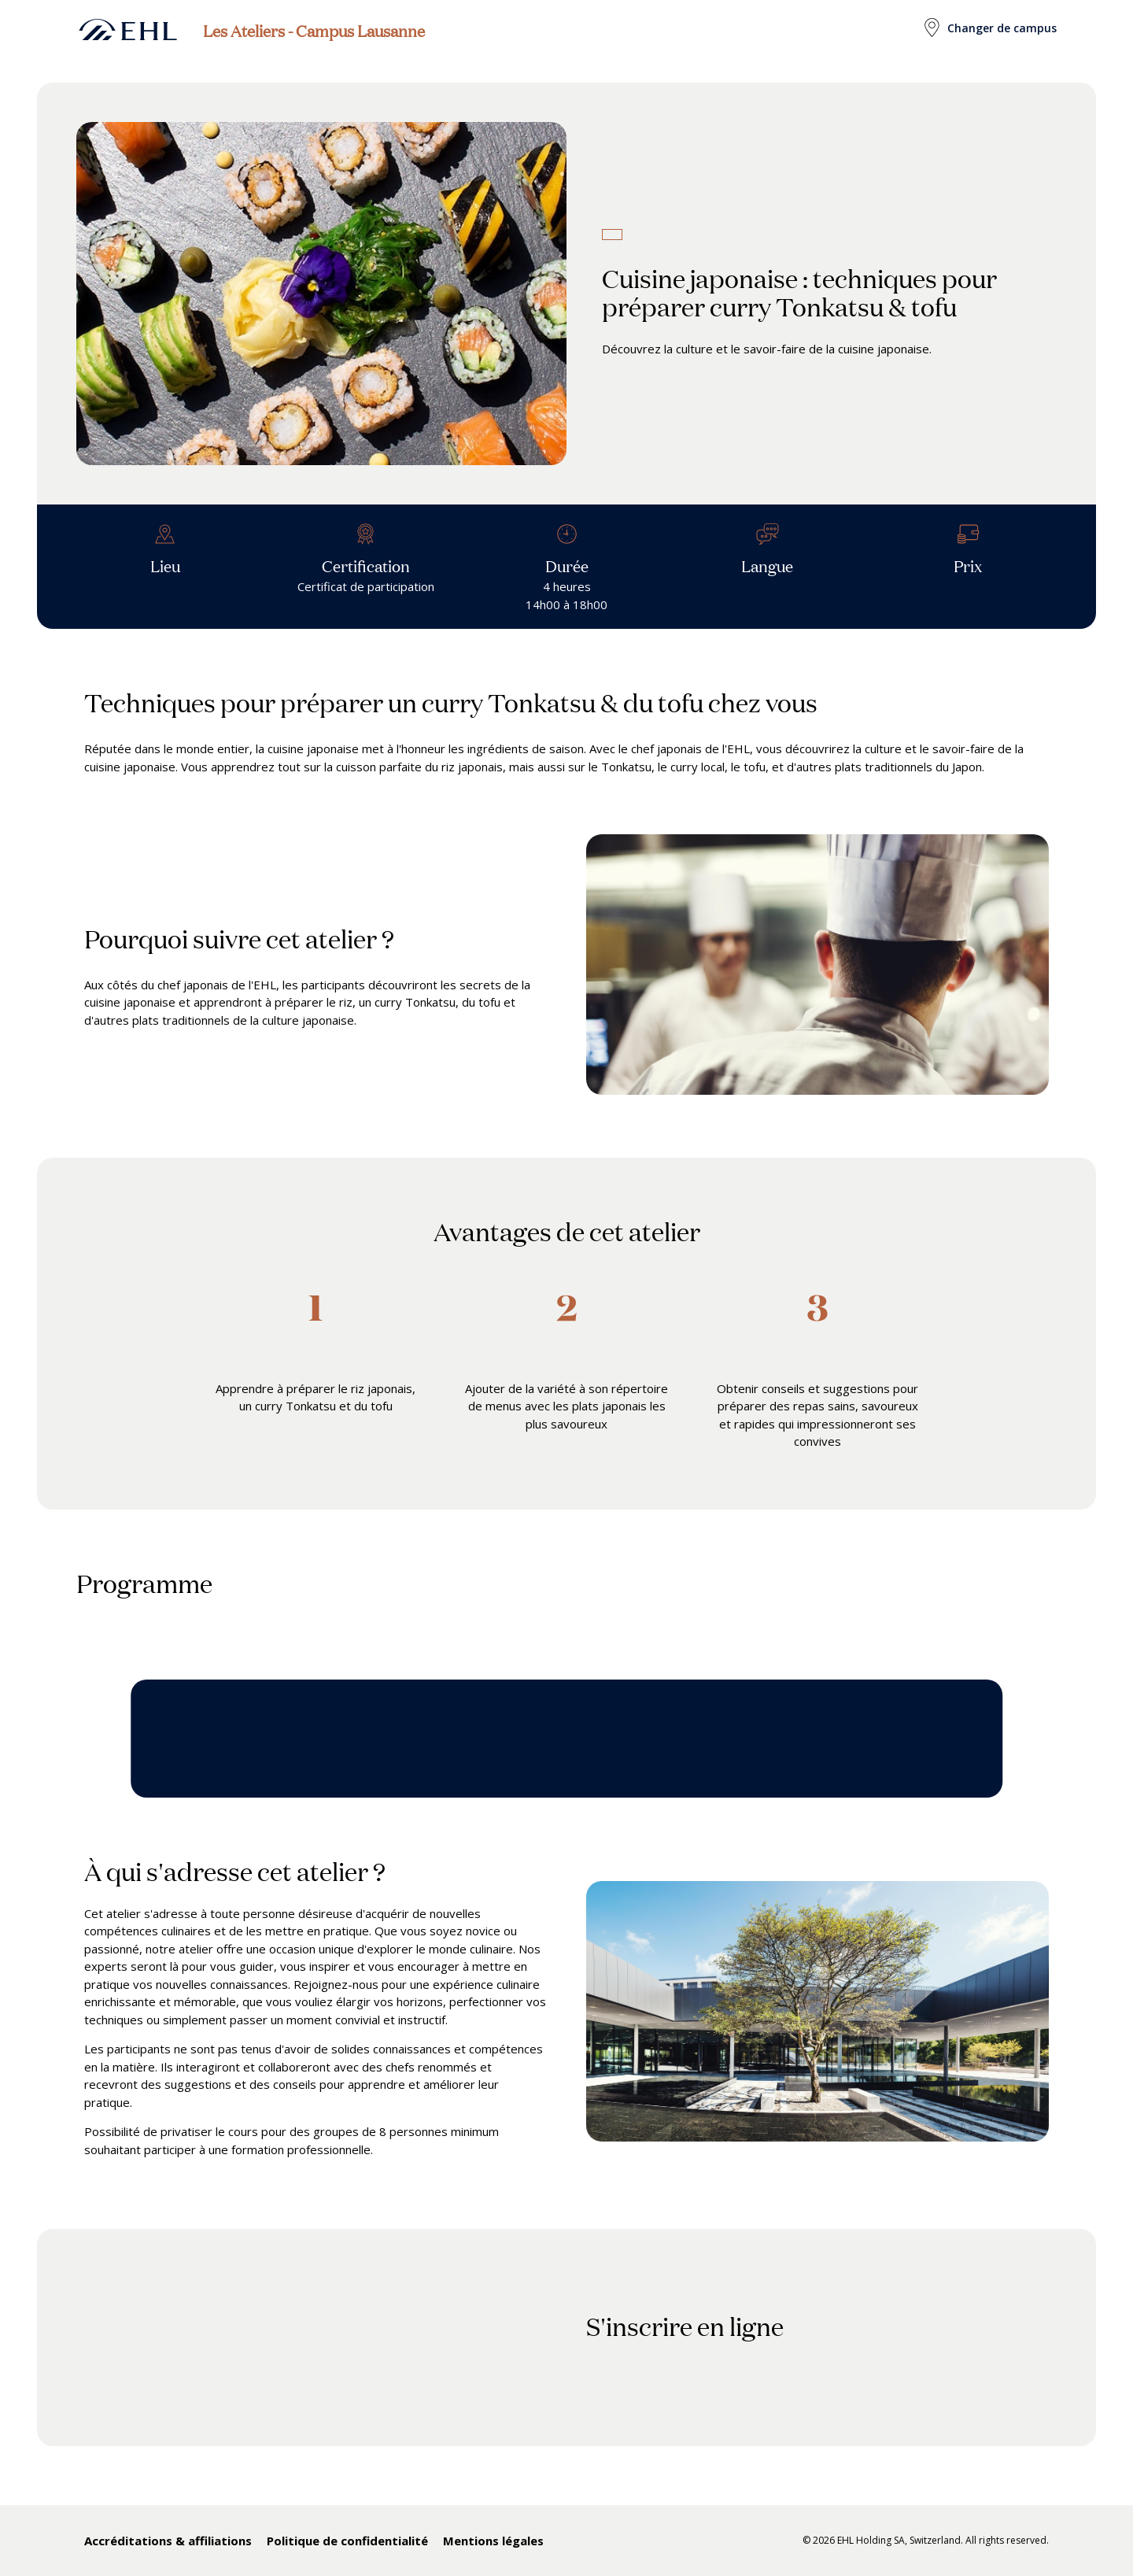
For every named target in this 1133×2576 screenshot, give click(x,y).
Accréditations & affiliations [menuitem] (168, 2540)
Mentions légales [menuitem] (493, 2540)
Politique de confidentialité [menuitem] (347, 2540)
